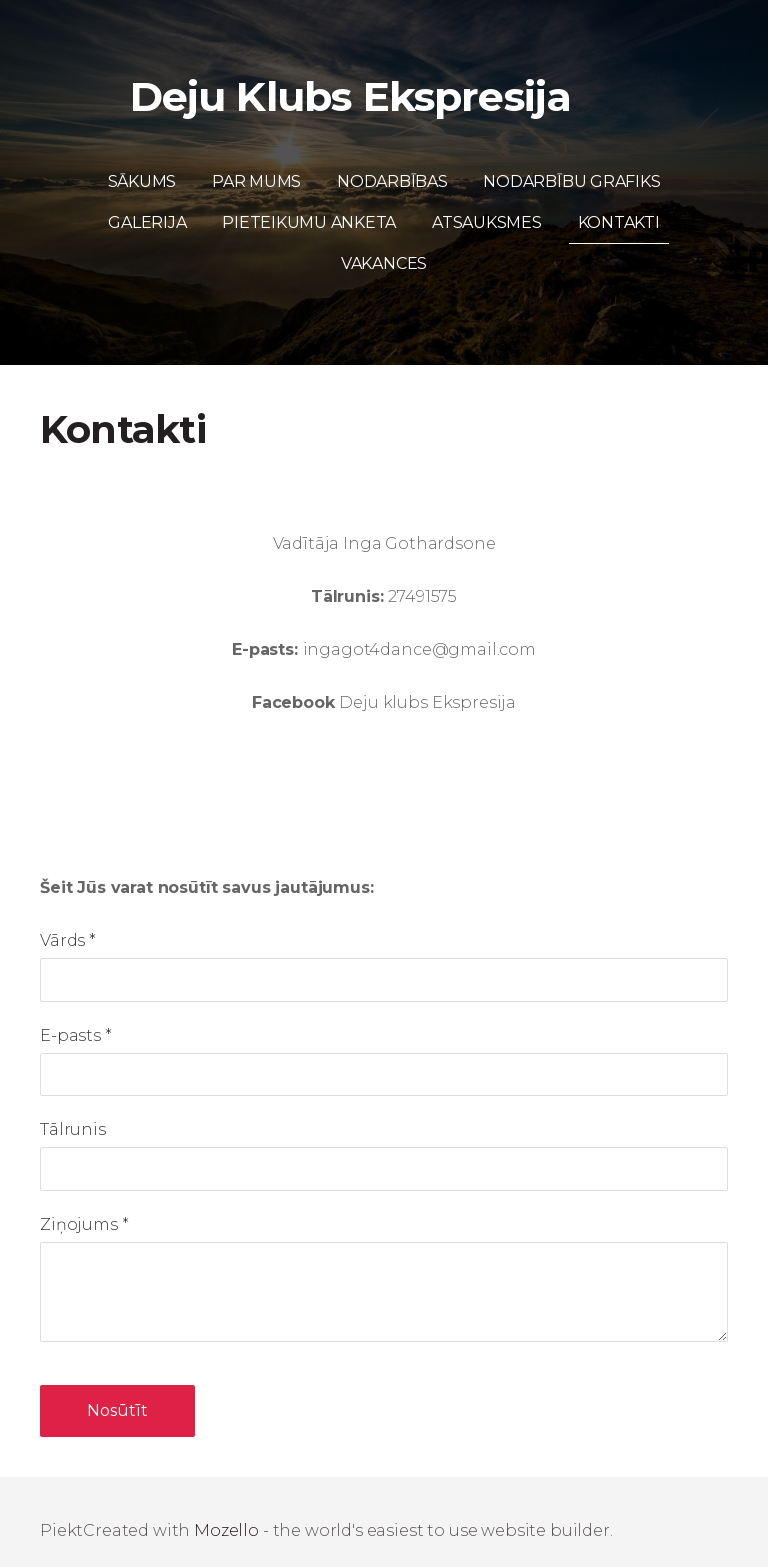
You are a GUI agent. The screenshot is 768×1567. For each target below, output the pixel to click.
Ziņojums (84, 1207)
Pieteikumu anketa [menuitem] (309, 205)
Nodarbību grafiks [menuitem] (571, 164)
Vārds (68, 923)
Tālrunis (73, 1112)
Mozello (226, 1513)
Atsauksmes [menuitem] (487, 205)
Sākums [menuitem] (142, 164)
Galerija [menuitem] (147, 205)
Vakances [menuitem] (384, 246)
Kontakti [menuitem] (619, 205)
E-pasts (76, 1017)
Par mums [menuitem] (256, 164)
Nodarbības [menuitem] (392, 164)
